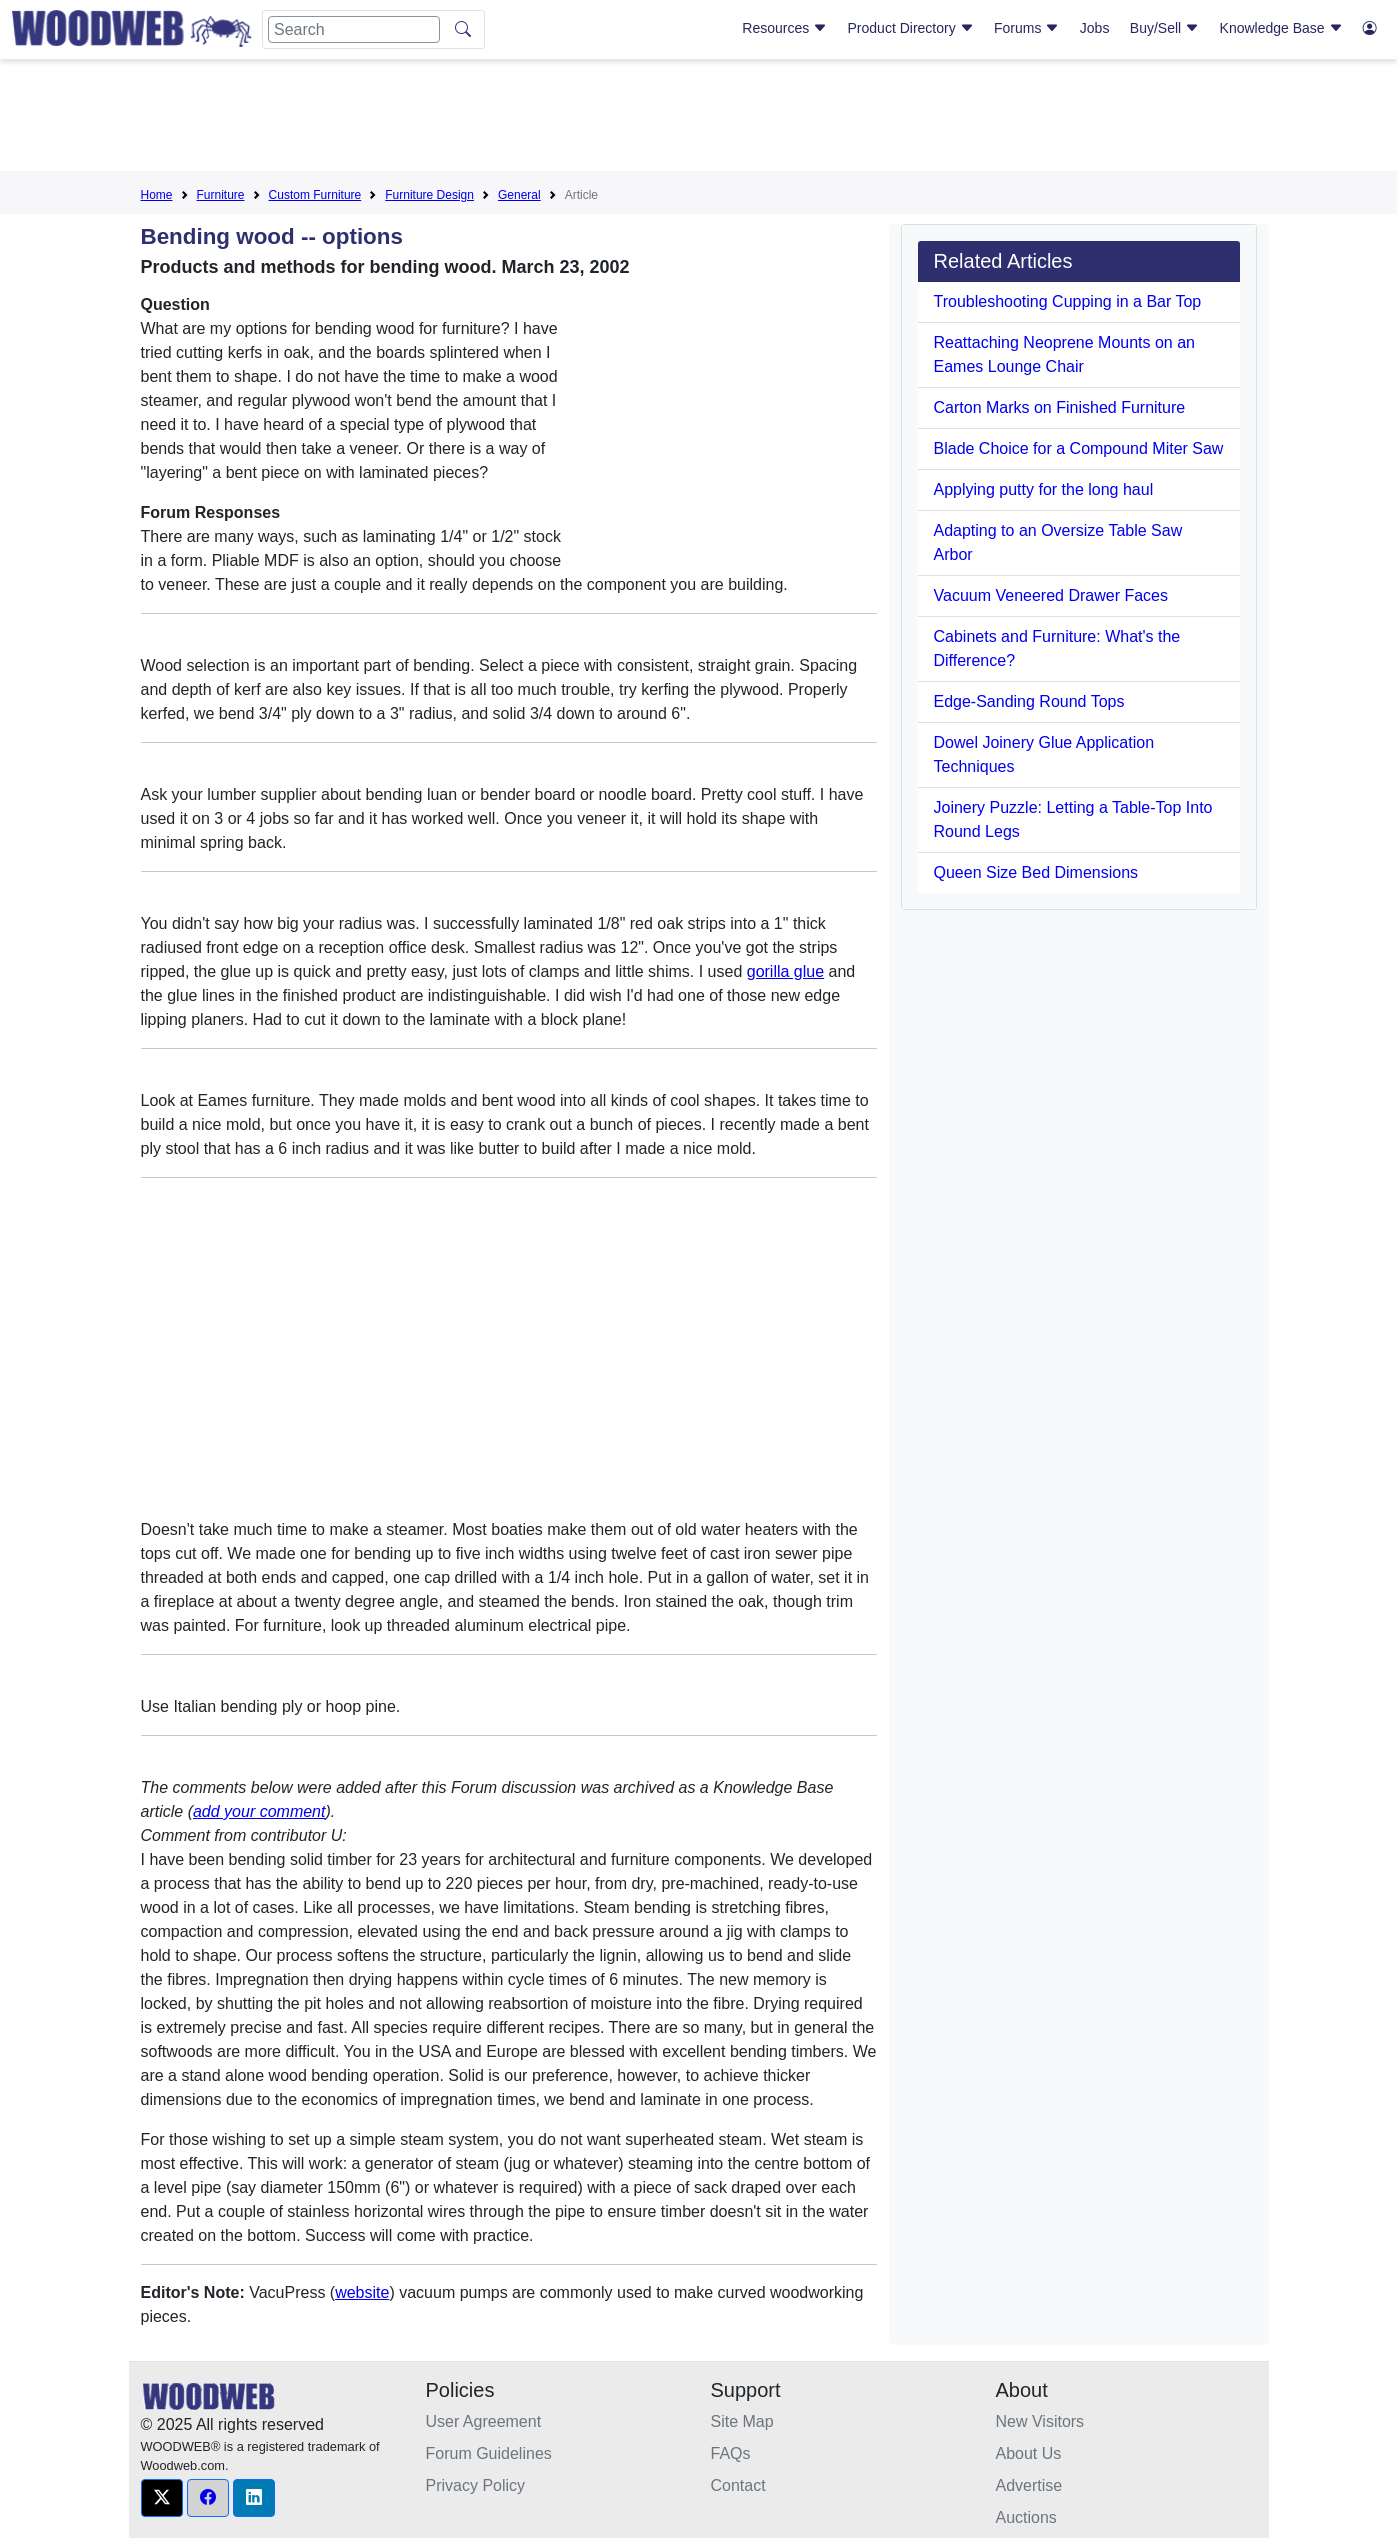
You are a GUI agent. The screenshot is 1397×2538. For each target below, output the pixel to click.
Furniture (221, 195)
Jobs (1095, 28)
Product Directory (911, 28)
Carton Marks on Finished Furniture (1060, 407)
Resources (784, 28)
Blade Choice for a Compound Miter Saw (1079, 448)
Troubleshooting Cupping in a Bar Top (1068, 301)
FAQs (731, 2453)
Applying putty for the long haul (1044, 489)
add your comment (259, 1811)
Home (157, 195)
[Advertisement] (699, 119)
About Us (1029, 2453)
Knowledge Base (1281, 28)
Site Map (742, 2421)
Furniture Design (429, 195)
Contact (738, 2485)
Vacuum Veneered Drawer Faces (1051, 595)
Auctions (1026, 2517)
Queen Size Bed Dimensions (1036, 872)
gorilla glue (785, 971)
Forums (1026, 28)
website (362, 2292)
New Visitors (1040, 2421)
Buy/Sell (1164, 28)
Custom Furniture (315, 195)
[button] (162, 2498)
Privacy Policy (476, 2485)
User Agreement (484, 2421)
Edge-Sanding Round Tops (1029, 701)
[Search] (354, 29)
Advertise (1029, 2485)
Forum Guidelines (489, 2453)
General (519, 195)
